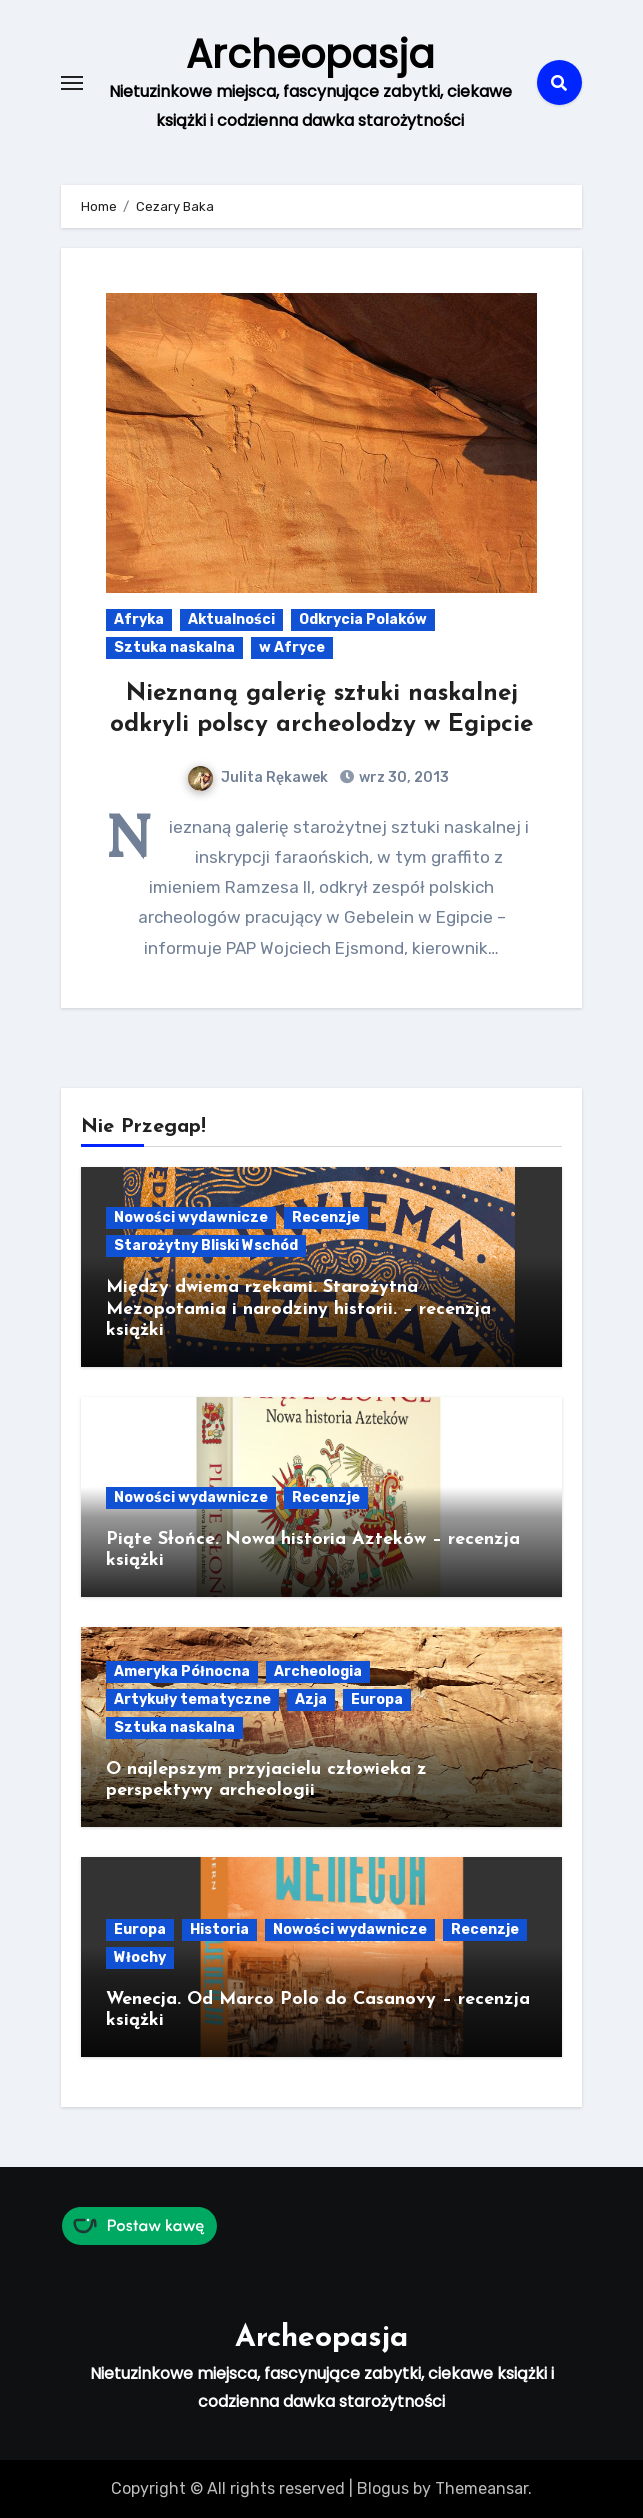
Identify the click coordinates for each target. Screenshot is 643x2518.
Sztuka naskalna (174, 647)
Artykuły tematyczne (192, 1698)
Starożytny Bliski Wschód (206, 1245)
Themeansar (481, 2487)
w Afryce (292, 647)
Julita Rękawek (258, 777)
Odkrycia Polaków (363, 619)
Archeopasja (310, 54)
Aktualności (231, 619)
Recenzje (326, 1217)
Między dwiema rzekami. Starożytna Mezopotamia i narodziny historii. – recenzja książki (298, 1309)
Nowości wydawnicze (191, 1217)
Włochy (140, 1956)
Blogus (383, 2487)
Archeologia (318, 1670)
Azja (311, 1698)
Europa (377, 1698)
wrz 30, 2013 (402, 777)
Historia (219, 1928)
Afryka (139, 619)
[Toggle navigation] (72, 82)
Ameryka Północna (182, 1670)
